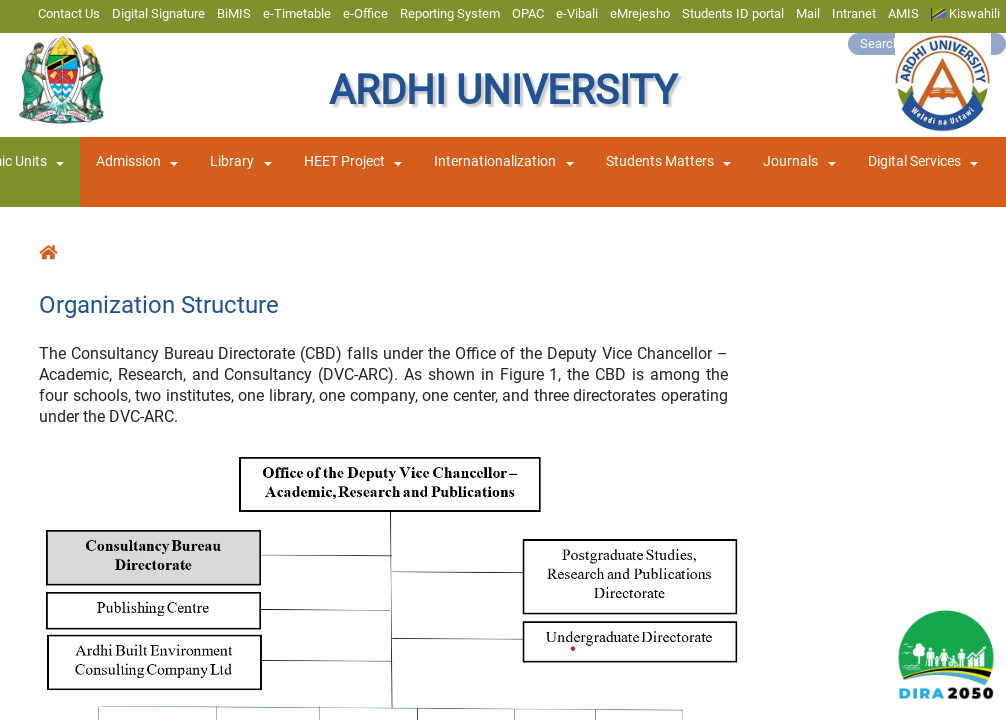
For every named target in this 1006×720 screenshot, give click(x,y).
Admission (128, 161)
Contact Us (69, 13)
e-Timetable (297, 13)
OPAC (528, 13)
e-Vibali (577, 13)
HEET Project (344, 161)
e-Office (365, 13)
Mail (808, 13)
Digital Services (914, 161)
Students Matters (660, 161)
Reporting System (450, 13)
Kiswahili (965, 14)
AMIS (903, 13)
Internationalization (495, 161)
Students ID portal (733, 13)
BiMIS (234, 13)
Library (232, 161)
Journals (790, 161)
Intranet (854, 13)
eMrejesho (640, 13)
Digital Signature (158, 13)
